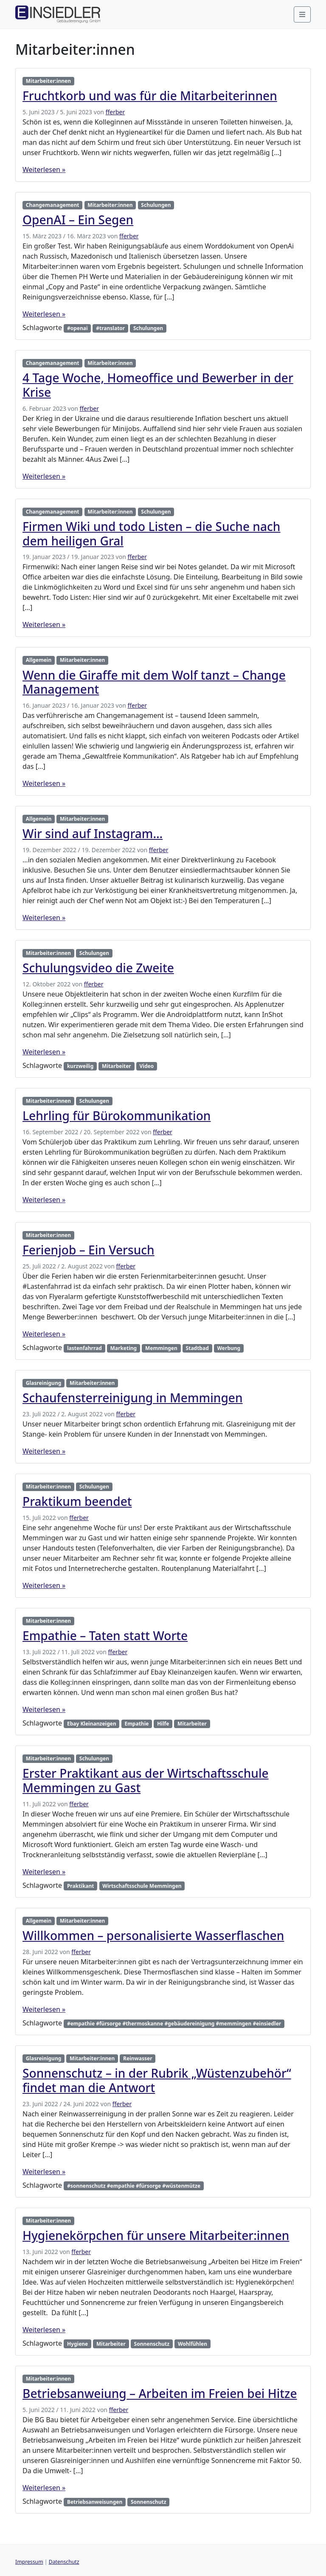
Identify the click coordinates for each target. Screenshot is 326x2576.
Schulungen (156, 205)
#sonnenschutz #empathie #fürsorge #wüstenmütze (133, 2185)
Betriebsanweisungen (94, 2501)
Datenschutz (64, 2561)
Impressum (29, 2561)
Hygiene (77, 2343)
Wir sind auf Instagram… (92, 833)
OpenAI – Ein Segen (77, 220)
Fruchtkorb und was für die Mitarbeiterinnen (149, 96)
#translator (110, 328)
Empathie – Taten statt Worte (105, 1635)
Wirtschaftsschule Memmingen (141, 1886)
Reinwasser (137, 2058)
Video (147, 1066)
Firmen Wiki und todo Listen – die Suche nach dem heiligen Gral (151, 533)
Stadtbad (197, 1348)
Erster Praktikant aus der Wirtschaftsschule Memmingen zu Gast (145, 1780)
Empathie (136, 1723)
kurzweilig (80, 1066)
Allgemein (38, 660)
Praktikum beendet (77, 1501)
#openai (77, 328)
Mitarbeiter (116, 1066)
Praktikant (80, 1886)
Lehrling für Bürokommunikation (116, 1115)
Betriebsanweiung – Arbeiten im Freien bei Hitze (159, 2393)
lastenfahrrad (84, 1348)
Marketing (123, 1348)
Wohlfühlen (192, 2343)
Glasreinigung (44, 1383)
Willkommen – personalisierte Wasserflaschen (153, 1935)
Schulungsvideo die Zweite (98, 968)
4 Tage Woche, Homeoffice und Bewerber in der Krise (157, 385)
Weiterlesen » (43, 169)
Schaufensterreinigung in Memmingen (132, 1398)
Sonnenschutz (152, 2343)
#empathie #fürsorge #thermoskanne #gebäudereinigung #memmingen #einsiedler (174, 2023)
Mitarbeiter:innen (48, 81)
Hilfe (163, 1723)
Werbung (229, 1348)
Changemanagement (52, 205)
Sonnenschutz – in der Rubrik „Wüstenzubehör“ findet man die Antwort (156, 2080)
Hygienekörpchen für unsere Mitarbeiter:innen (155, 2235)
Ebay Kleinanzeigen (91, 1723)
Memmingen (161, 1348)
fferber (115, 112)
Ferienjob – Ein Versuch (88, 1250)
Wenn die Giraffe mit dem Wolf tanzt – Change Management (154, 682)
